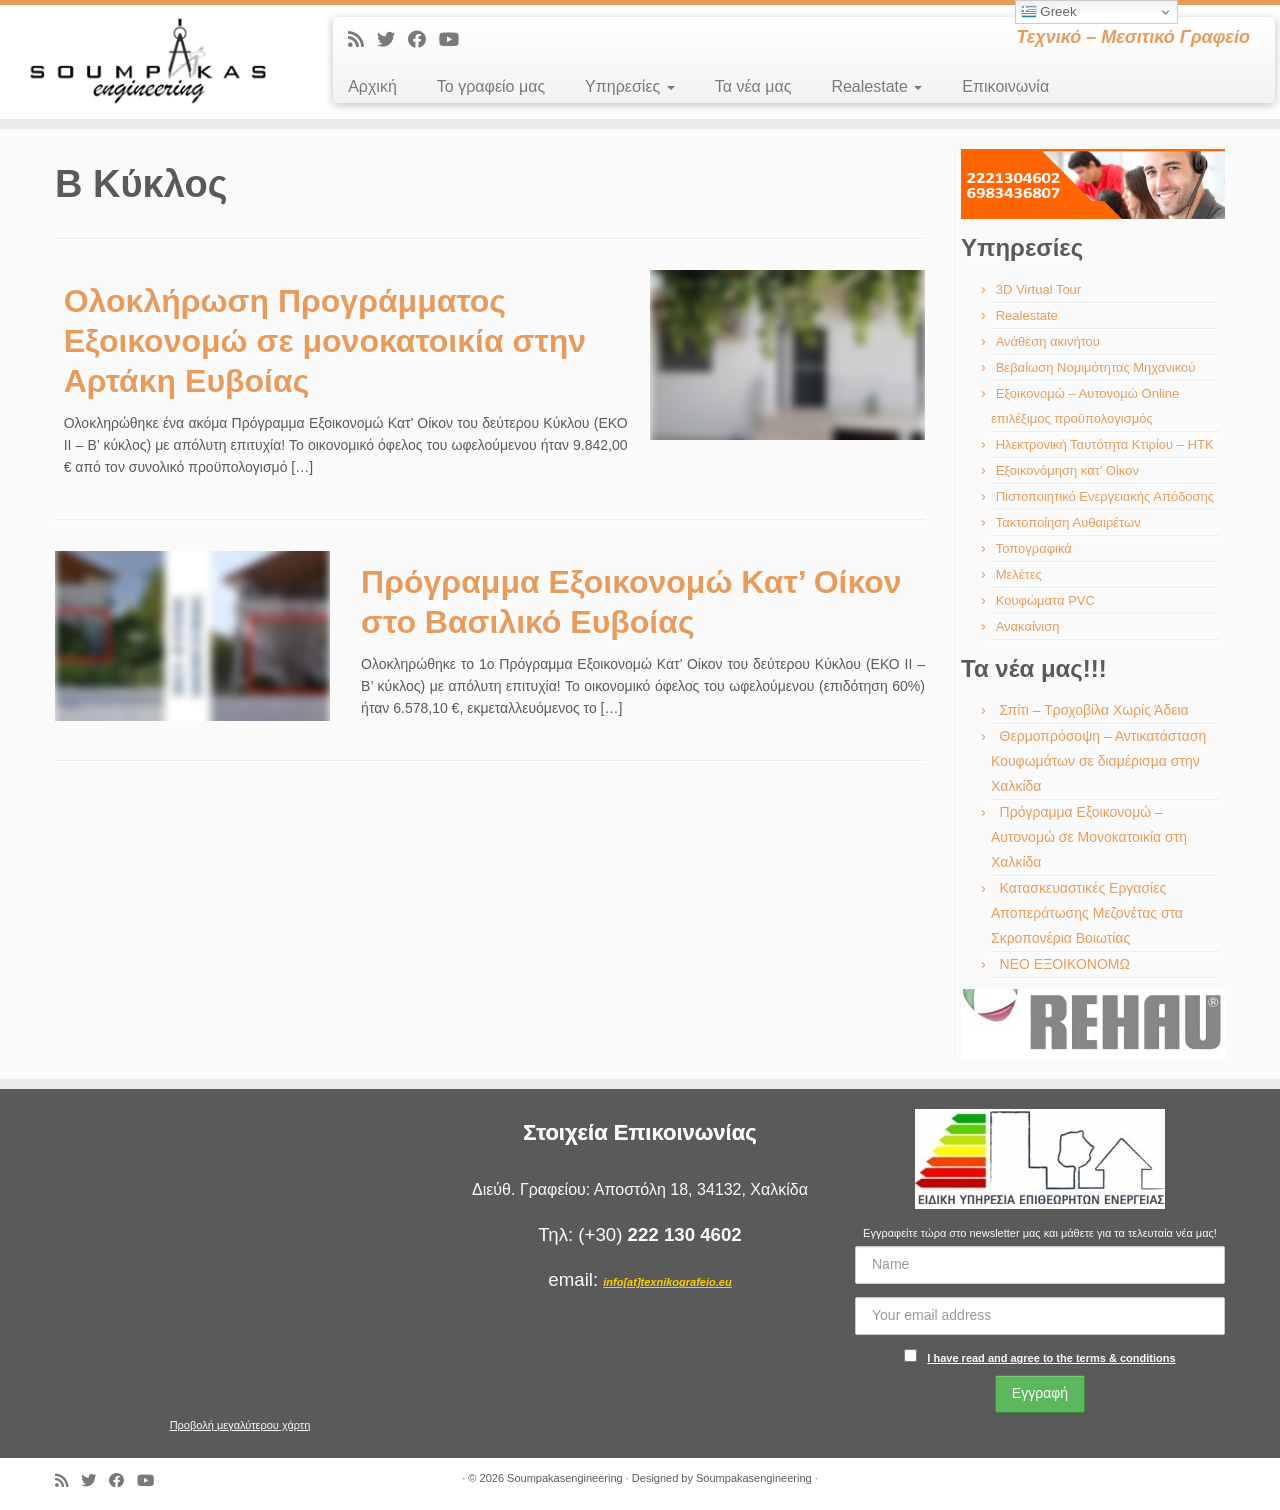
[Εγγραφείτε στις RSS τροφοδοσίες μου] (362, 40)
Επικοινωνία (1005, 86)
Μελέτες (1019, 574)
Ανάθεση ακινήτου (1048, 341)
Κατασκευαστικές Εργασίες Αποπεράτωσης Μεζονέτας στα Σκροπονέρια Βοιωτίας (1087, 913)
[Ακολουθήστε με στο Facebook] (423, 40)
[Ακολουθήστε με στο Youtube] (455, 40)
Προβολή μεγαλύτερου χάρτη (240, 1425)
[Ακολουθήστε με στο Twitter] (392, 40)
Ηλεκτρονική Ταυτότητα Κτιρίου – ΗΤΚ (1105, 444)
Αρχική (372, 86)
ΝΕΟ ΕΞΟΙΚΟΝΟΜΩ (1065, 964)
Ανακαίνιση (1028, 626)
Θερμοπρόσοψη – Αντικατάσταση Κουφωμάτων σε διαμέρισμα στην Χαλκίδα (1098, 761)
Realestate (876, 86)
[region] (1093, 184)
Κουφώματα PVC (1045, 600)
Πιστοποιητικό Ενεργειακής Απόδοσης (1105, 496)
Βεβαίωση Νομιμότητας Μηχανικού (1096, 367)
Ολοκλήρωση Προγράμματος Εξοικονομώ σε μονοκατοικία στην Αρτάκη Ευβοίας (325, 341)
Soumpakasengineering (565, 1478)
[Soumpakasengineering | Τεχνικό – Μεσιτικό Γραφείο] (147, 62)
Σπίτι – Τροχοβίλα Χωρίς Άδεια (1094, 710)
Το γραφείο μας (491, 86)
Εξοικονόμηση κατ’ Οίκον (1067, 470)
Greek (1049, 12)
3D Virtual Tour (1039, 289)
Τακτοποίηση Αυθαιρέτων (1068, 522)
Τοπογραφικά (1034, 548)
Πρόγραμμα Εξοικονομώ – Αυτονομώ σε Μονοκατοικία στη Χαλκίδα (1089, 837)
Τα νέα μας (753, 86)
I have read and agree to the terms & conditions (1051, 1358)
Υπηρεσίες (630, 86)
